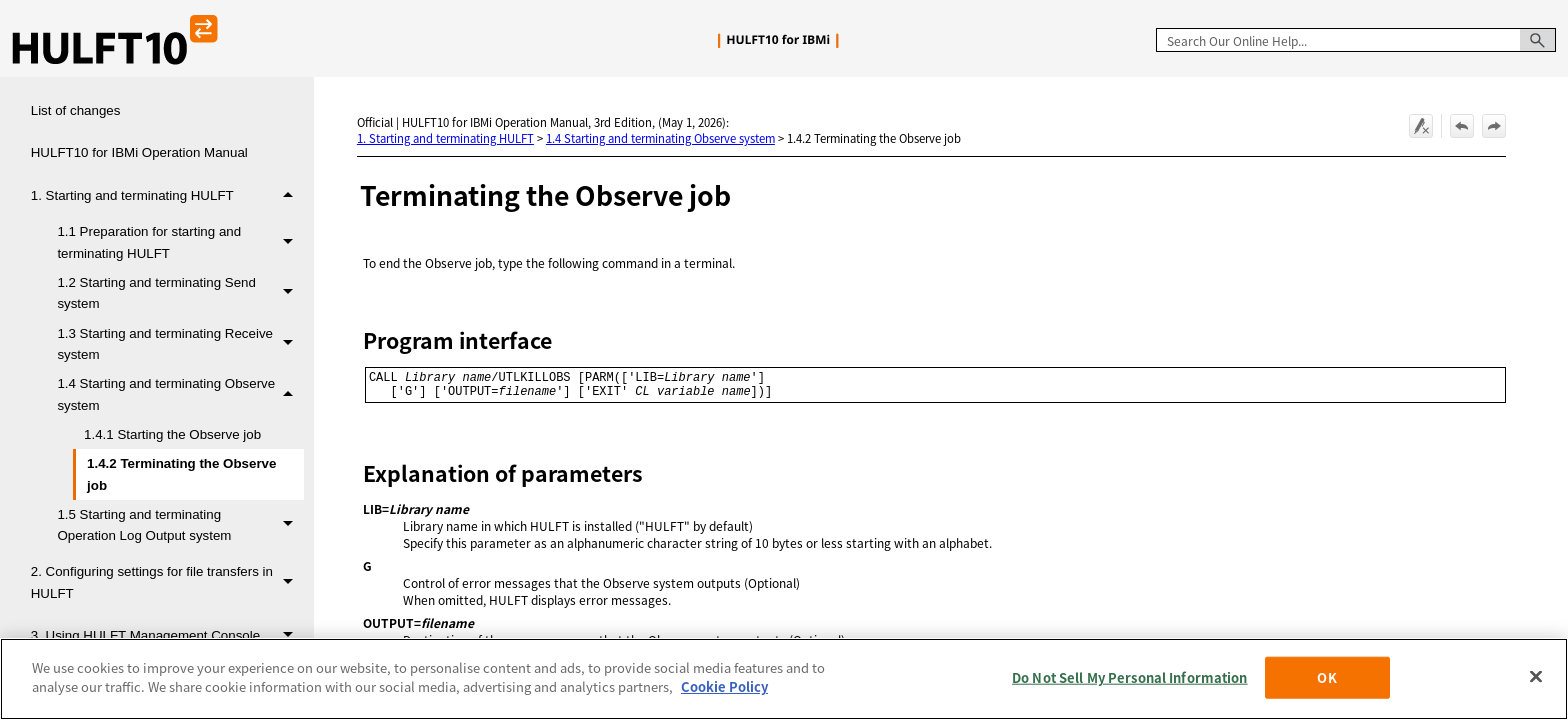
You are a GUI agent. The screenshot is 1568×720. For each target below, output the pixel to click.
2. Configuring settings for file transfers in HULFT (167, 583)
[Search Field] (1356, 40)
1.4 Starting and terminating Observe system (180, 394)
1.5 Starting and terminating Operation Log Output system (180, 525)
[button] (1538, 40)
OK (1326, 677)
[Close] (1536, 676)
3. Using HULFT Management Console (167, 636)
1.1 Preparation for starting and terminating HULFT (180, 242)
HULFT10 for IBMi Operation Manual (139, 152)
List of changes (76, 110)
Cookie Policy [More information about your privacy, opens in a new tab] (724, 686)
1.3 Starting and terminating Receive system (180, 344)
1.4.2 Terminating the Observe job (181, 474)
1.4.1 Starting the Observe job (172, 434)
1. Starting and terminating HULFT (167, 196)
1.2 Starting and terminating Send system (180, 293)
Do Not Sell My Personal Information (1130, 677)
